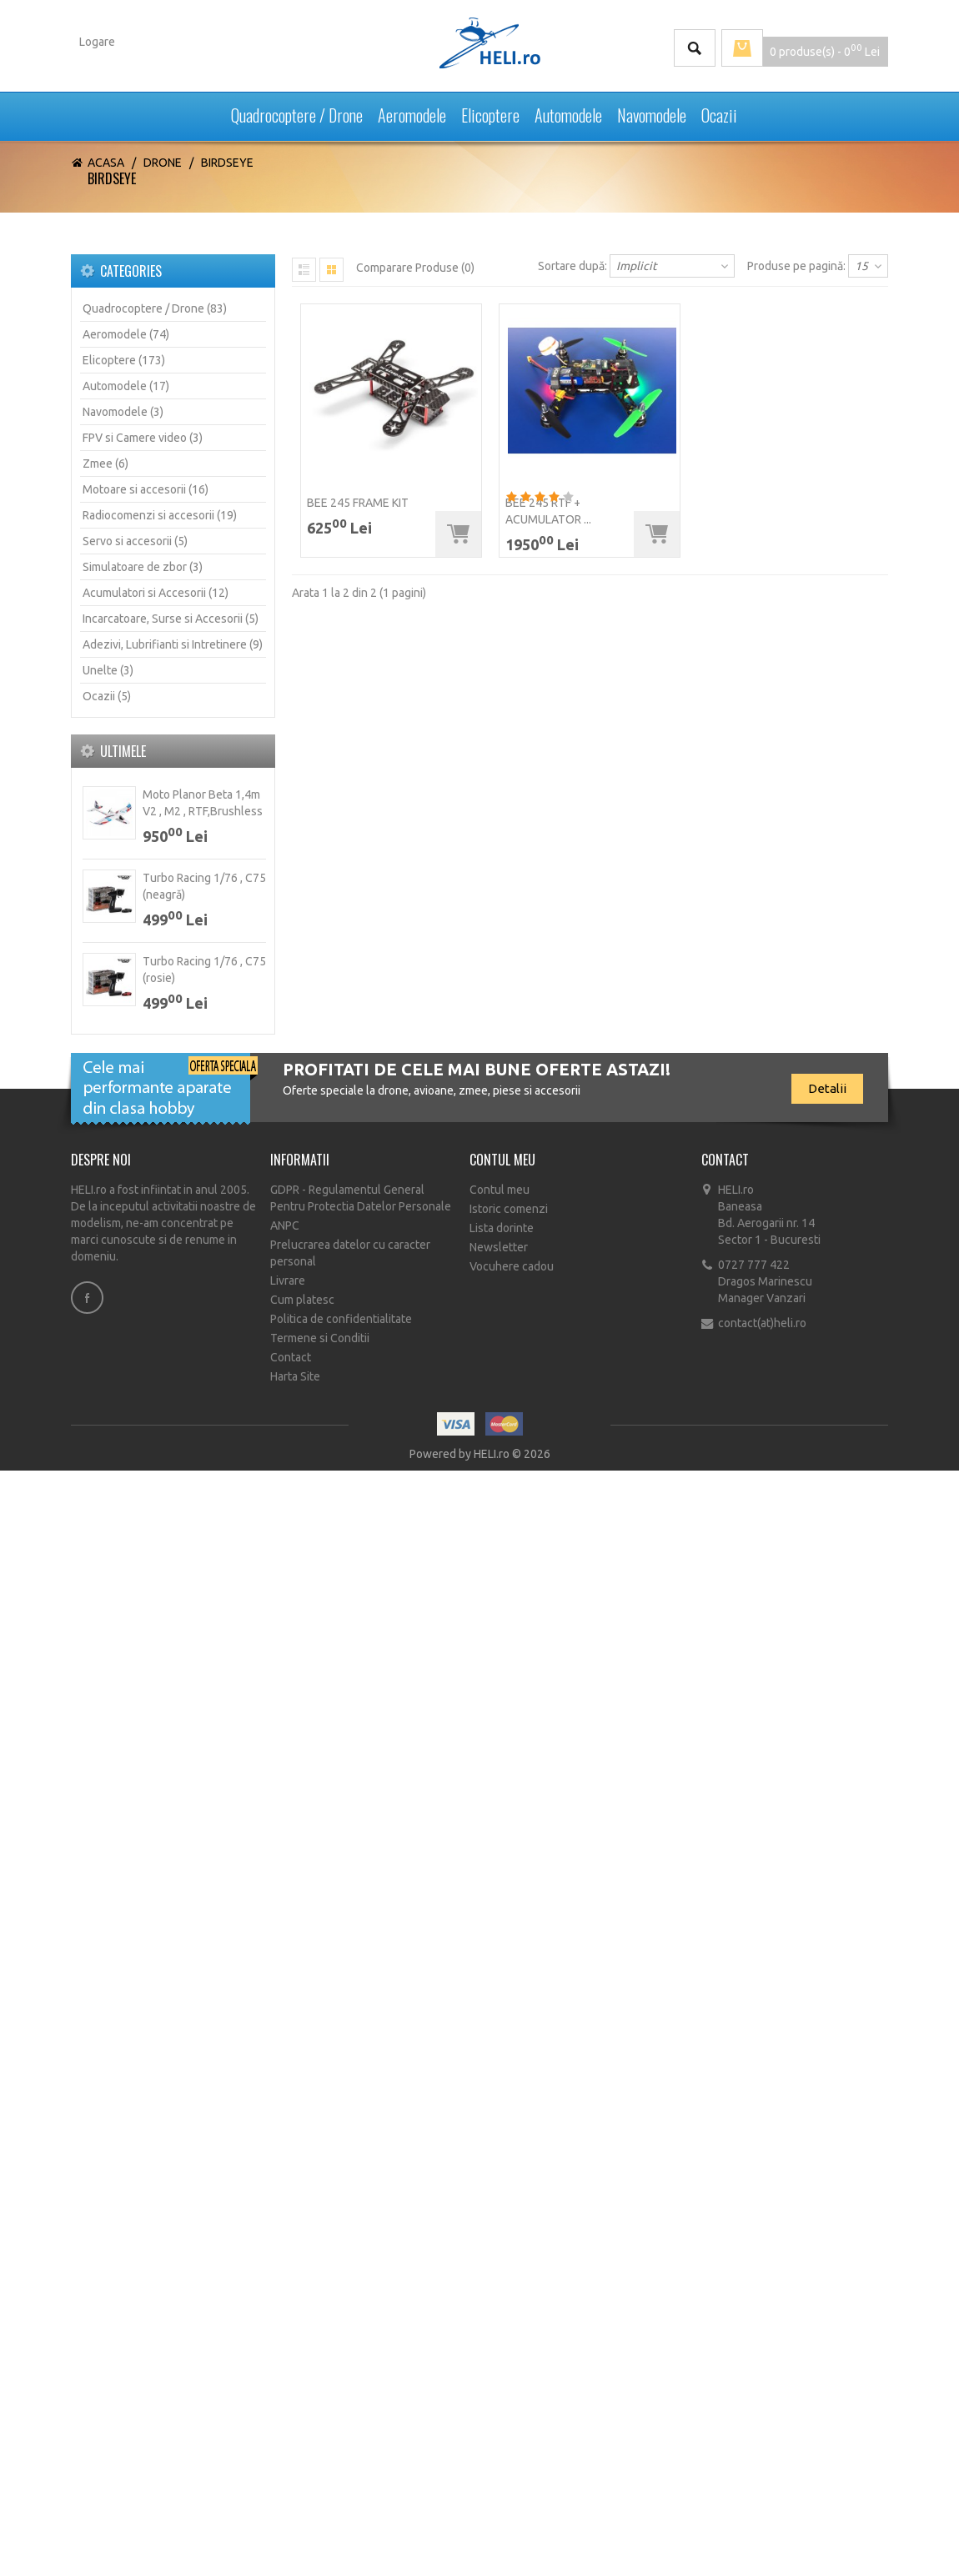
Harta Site (295, 1376)
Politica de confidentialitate (341, 1319)
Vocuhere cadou (511, 1266)
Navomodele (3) (123, 411)
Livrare (287, 1280)
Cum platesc (302, 1299)
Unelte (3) (108, 670)
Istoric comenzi (508, 1208)
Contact (290, 1357)
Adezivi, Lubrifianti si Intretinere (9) (173, 644)
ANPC (284, 1225)
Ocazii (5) (107, 696)
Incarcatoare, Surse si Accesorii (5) (171, 618)
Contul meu (499, 1189)
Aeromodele (412, 111)
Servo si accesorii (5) (135, 541)
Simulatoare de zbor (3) (143, 567)
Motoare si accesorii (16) (145, 489)
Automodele (568, 111)
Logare (97, 41)
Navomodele (651, 111)
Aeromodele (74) (126, 334)
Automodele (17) (126, 386)
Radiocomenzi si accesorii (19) (160, 515)
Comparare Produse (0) (415, 267)
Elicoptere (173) (124, 360)
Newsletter (498, 1247)
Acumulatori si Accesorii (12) (155, 592)
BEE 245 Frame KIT (358, 502)
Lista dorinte (501, 1228)
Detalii (827, 1088)
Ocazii (719, 111)
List (305, 270)
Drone (162, 162)
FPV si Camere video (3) (143, 437)
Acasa (106, 162)
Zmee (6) (105, 463)
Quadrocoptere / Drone (297, 111)
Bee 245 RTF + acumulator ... (548, 511)
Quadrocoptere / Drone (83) (155, 308)
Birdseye (227, 162)
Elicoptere (490, 111)
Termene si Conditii (319, 1338)
